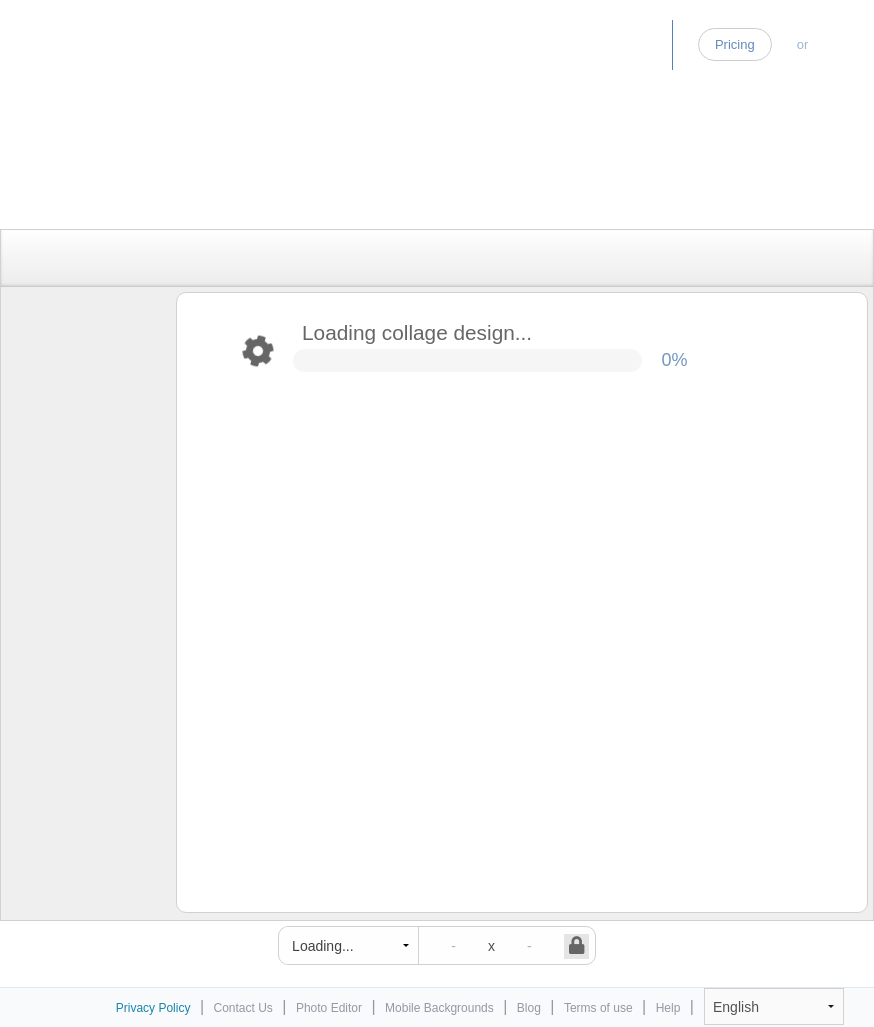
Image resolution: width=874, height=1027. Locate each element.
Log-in (844, 44)
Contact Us (243, 1008)
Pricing (735, 44)
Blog (642, 44)
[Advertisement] (416, 182)
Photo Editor (558, 44)
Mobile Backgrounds (439, 1008)
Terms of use (598, 1008)
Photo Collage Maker (99, 35)
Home (469, 44)
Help (668, 1008)
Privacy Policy (153, 1008)
